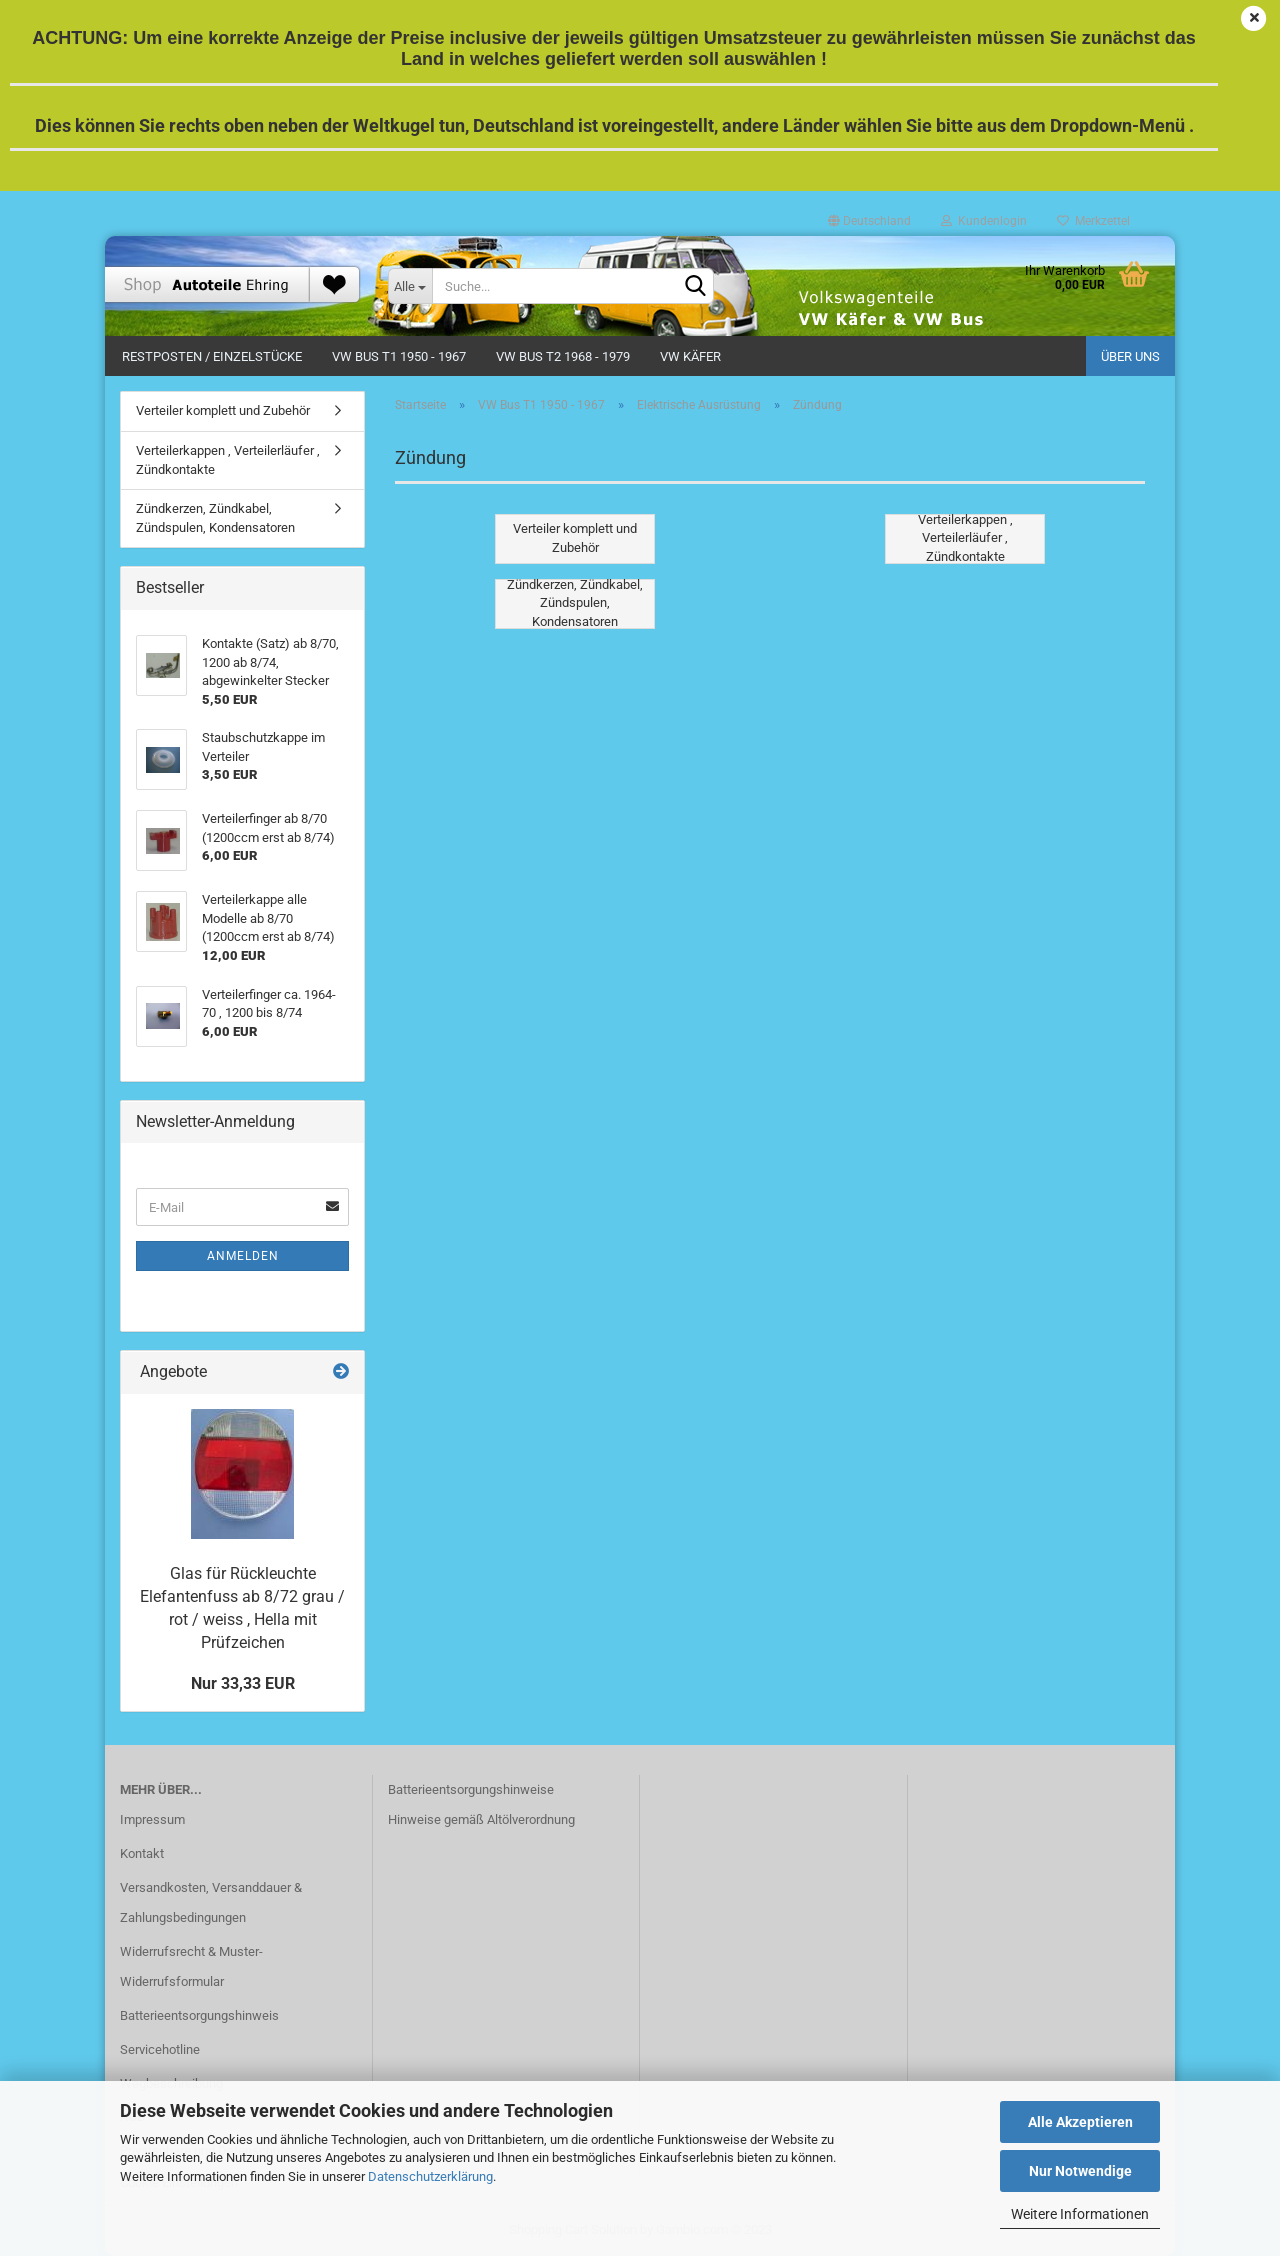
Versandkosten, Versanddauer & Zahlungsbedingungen (211, 1902)
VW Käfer (690, 356)
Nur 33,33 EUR (243, 1683)
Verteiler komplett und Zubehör (223, 410)
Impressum (152, 1819)
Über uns (1130, 356)
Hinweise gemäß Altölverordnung (481, 1819)
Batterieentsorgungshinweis (199, 2015)
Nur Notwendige (1080, 2171)
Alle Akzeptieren (1080, 2122)
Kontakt (142, 1853)
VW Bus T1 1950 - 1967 (399, 356)
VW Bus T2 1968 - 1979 (563, 356)
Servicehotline (160, 2049)
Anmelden (243, 1256)
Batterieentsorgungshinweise (471, 1789)
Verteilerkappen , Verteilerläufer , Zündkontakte (228, 460)
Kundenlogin (984, 221)
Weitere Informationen (1080, 2214)
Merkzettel (1093, 221)
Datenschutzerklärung (430, 2176)
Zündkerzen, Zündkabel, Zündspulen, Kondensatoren (215, 518)
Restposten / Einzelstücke (212, 356)
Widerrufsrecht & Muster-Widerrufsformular (191, 1966)
